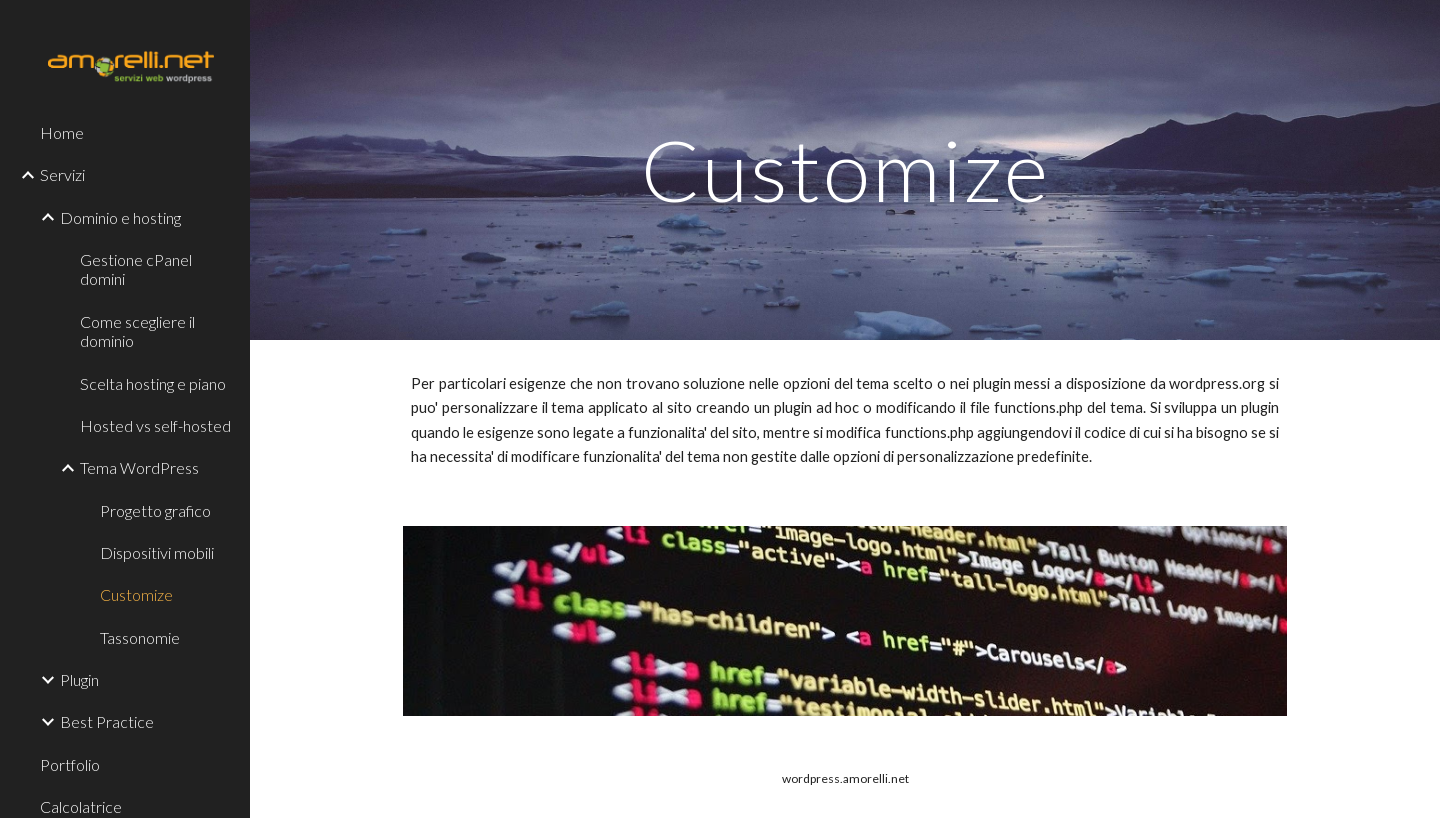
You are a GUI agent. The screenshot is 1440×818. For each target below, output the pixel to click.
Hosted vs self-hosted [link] (155, 425)
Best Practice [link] (107, 721)
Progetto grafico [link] (155, 510)
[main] (845, 169)
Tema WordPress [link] (139, 467)
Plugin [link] (79, 679)
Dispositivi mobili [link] (157, 552)
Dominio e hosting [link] (120, 217)
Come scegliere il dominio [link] (137, 331)
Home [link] (62, 132)
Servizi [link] (62, 174)
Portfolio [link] (70, 764)
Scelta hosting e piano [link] (153, 383)
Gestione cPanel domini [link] (136, 269)
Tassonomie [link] (140, 637)
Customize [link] (136, 594)
